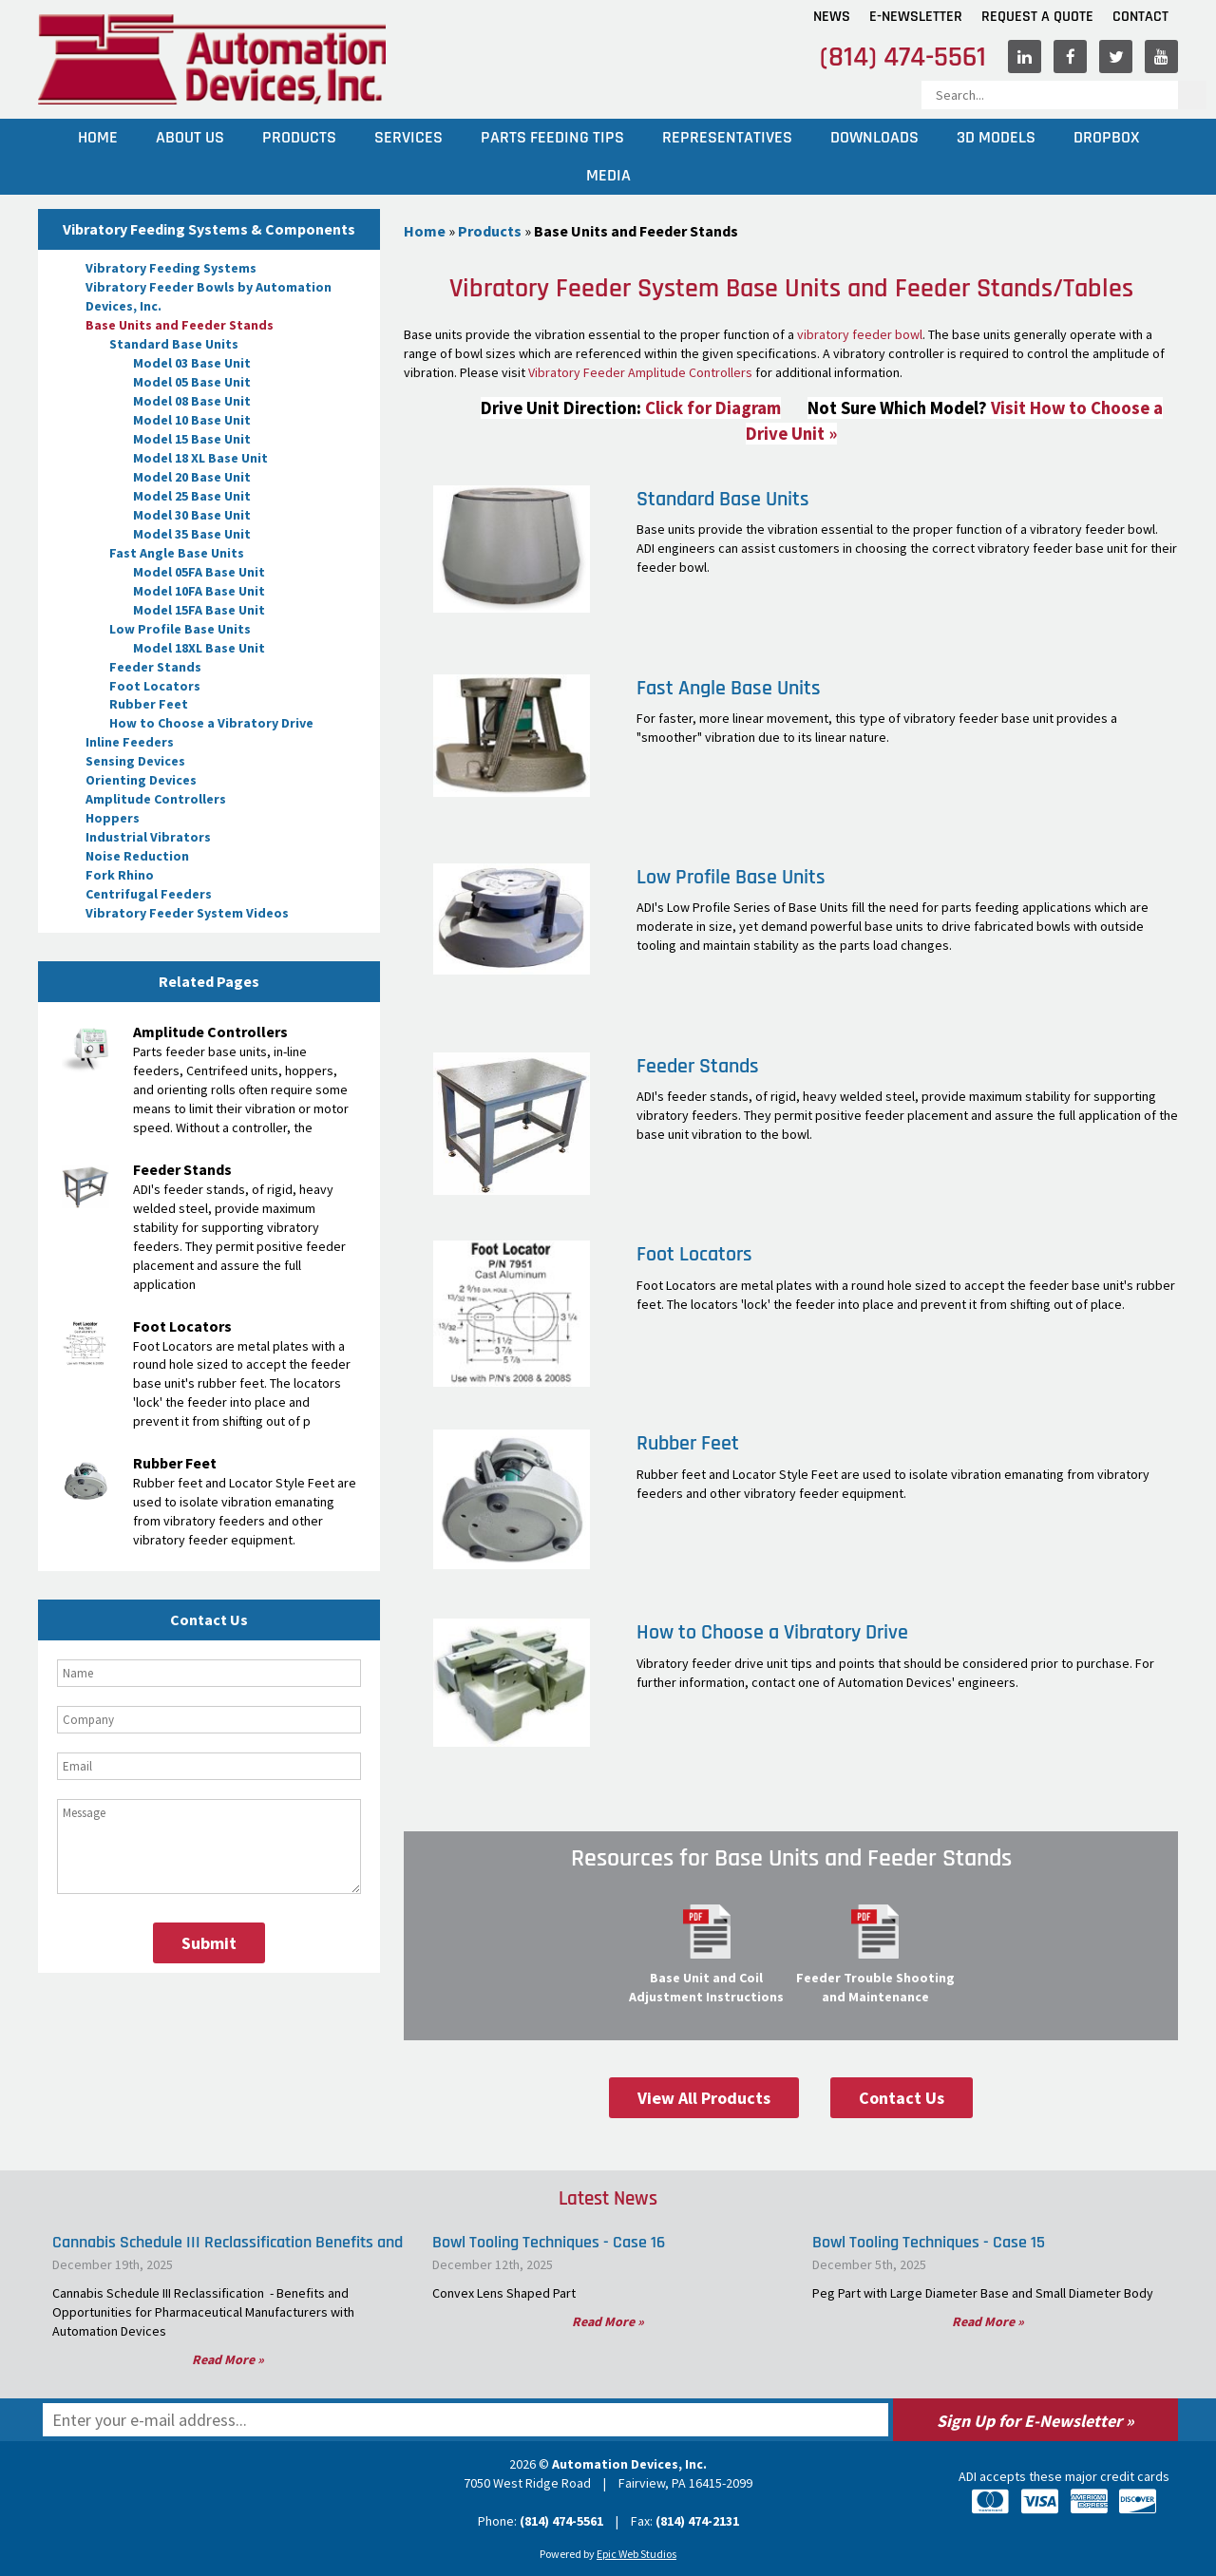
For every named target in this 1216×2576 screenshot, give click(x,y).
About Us (190, 137)
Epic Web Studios (636, 2554)
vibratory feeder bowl (859, 334)
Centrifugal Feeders (149, 893)
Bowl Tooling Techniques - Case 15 (928, 2242)
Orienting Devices (141, 779)
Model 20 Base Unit (192, 476)
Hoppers (113, 817)
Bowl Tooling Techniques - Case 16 (548, 2242)
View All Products (703, 2098)
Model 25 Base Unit (192, 495)
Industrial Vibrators (148, 836)
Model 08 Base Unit (192, 400)
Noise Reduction (137, 855)
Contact (1140, 17)
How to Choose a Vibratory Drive (211, 722)
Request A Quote (1037, 17)
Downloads (874, 137)
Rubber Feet (148, 703)
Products (299, 137)
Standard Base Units (173, 343)
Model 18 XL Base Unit (200, 457)
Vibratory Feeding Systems (171, 267)
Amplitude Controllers (156, 798)
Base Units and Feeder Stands (180, 324)
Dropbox (1106, 137)
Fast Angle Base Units (176, 552)
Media (608, 175)
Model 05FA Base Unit (199, 571)
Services (408, 137)
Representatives (727, 137)
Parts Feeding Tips (552, 137)
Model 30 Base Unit (192, 514)
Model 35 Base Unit (192, 533)
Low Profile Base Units (180, 628)
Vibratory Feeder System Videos (187, 912)
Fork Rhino (120, 874)
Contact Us (901, 2098)
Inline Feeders (130, 741)
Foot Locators (154, 685)
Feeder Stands (155, 666)
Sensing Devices (135, 760)
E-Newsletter (915, 17)
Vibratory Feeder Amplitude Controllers (640, 372)
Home (98, 137)
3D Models (996, 137)
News (831, 17)
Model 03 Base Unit (192, 362)
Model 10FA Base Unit (199, 590)
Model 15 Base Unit (192, 438)
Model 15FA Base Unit (199, 609)
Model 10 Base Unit (192, 419)
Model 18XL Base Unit (199, 647)
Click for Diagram (713, 408)
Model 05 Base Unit (192, 381)
